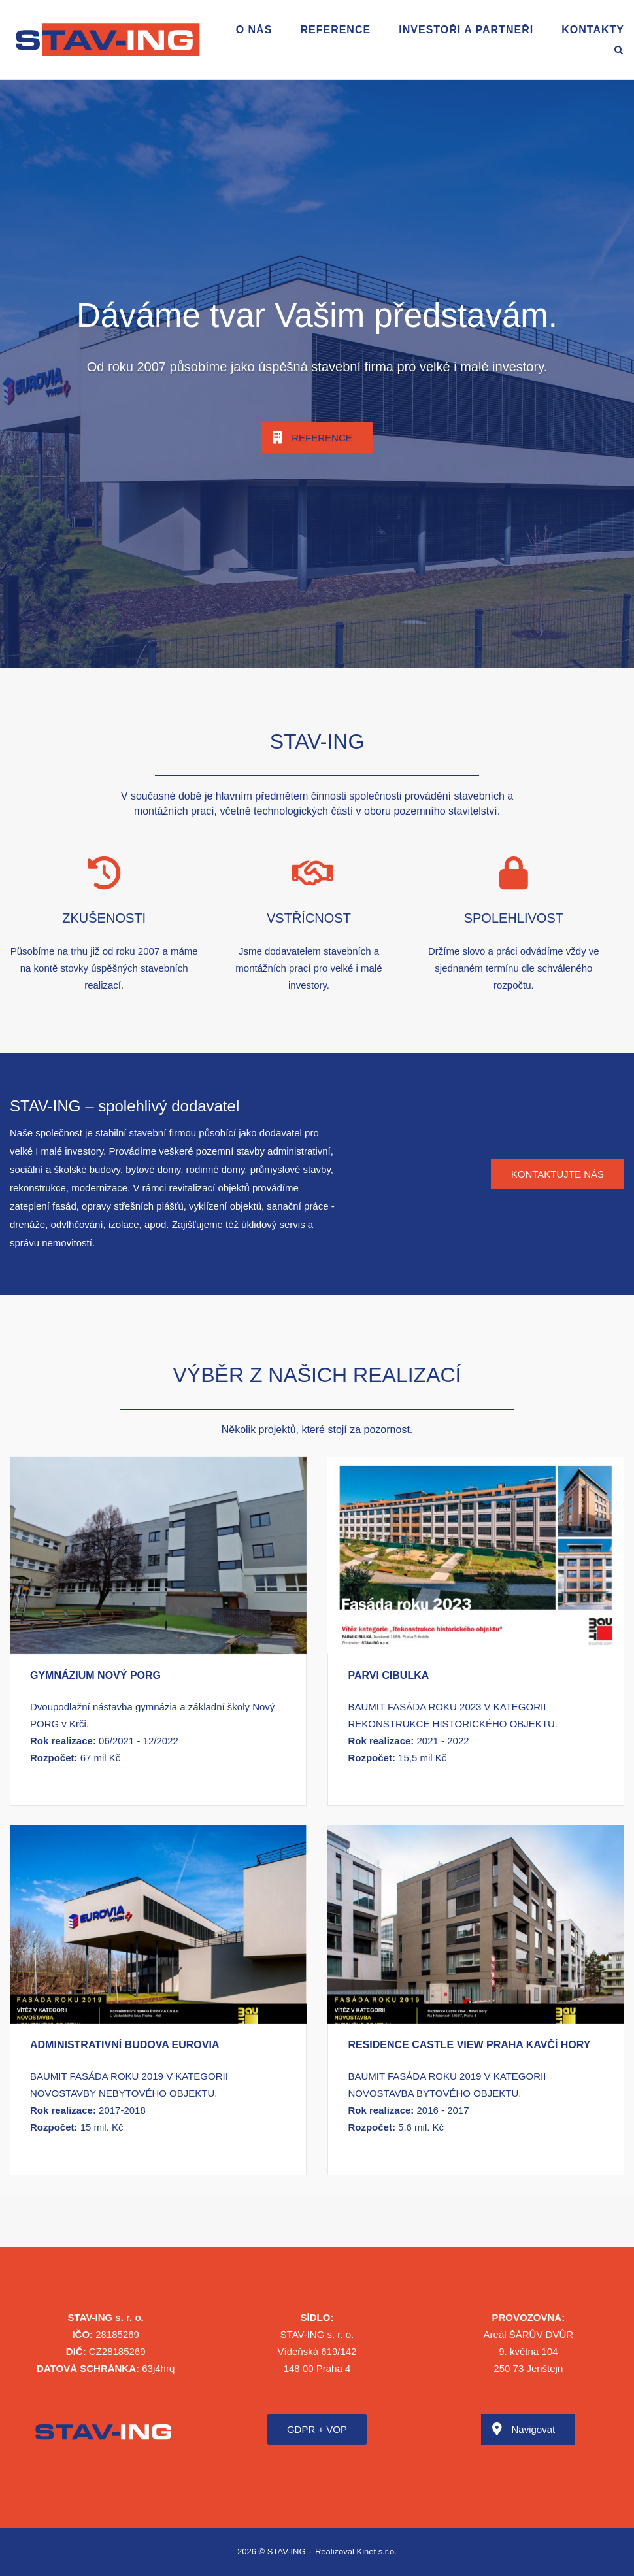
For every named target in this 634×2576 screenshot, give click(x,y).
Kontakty (592, 29)
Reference (335, 29)
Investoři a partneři (466, 29)
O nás (254, 29)
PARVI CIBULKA (388, 1675)
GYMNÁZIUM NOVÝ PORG (95, 1675)
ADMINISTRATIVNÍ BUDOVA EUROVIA (124, 2044)
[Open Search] (618, 50)
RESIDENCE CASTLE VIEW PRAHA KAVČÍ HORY (469, 2044)
